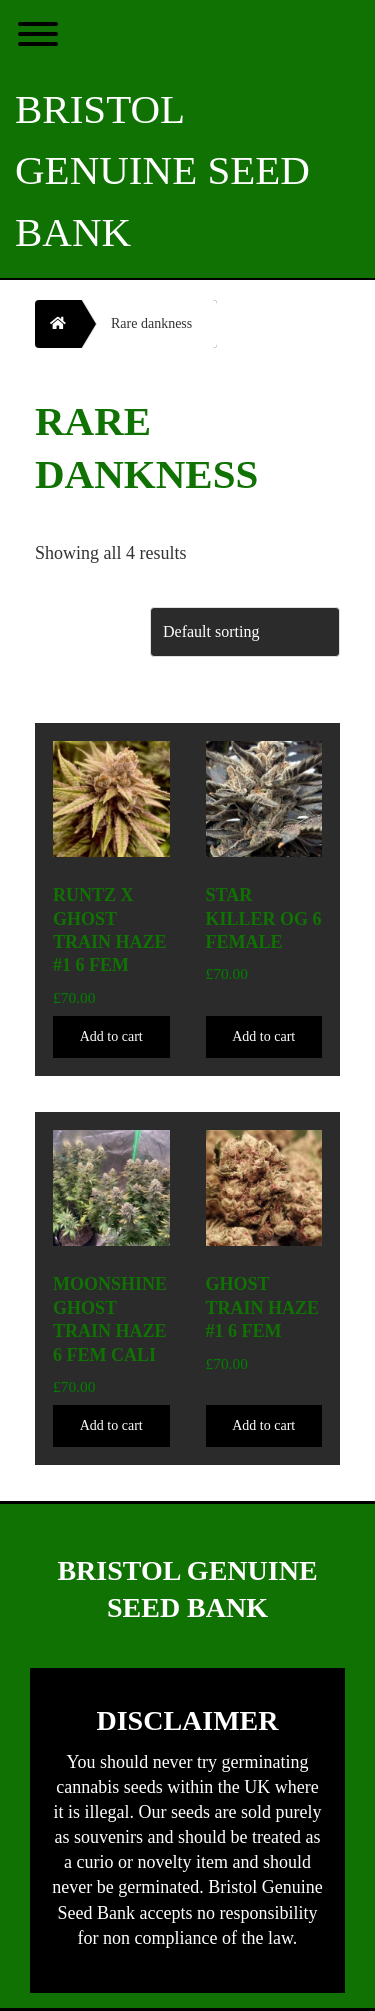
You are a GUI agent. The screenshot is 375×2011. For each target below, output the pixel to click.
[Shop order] (245, 632)
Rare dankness (151, 323)
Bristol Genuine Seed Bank (162, 170)
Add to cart (111, 1036)
